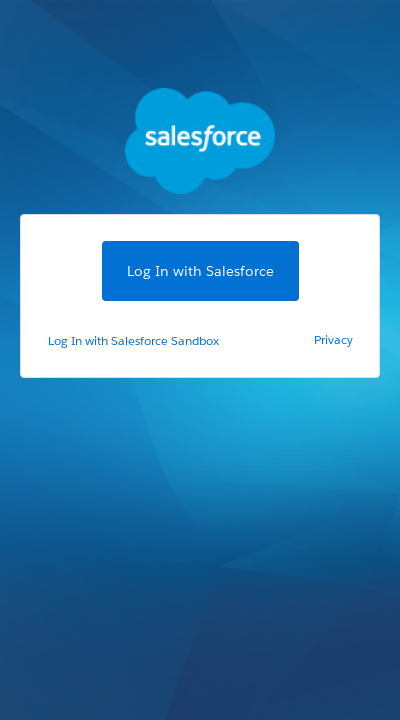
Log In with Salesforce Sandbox (133, 340)
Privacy (333, 339)
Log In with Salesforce (200, 271)
